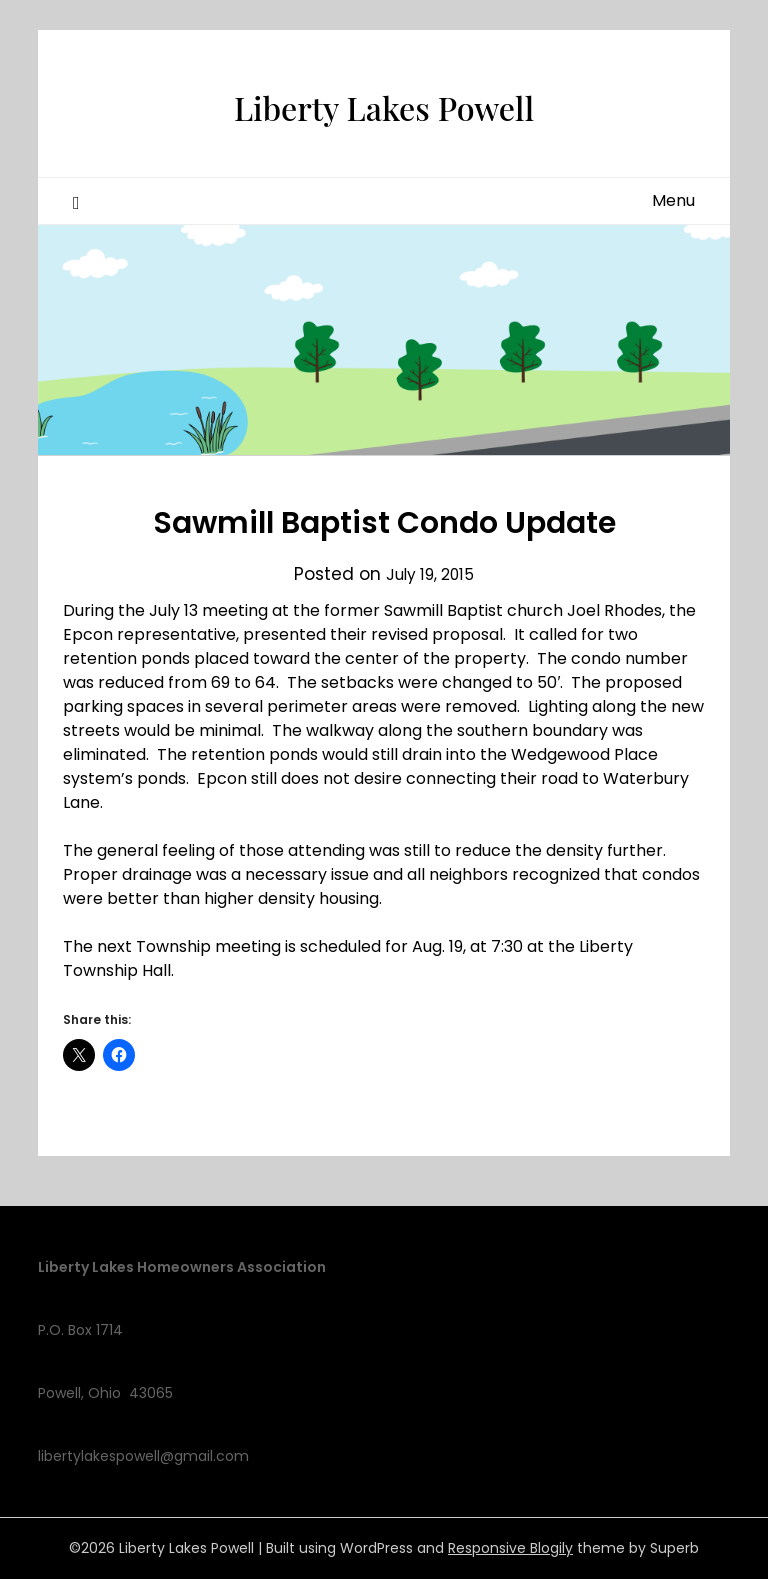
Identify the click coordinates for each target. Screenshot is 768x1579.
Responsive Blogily (510, 1548)
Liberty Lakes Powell (384, 101)
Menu (673, 200)
